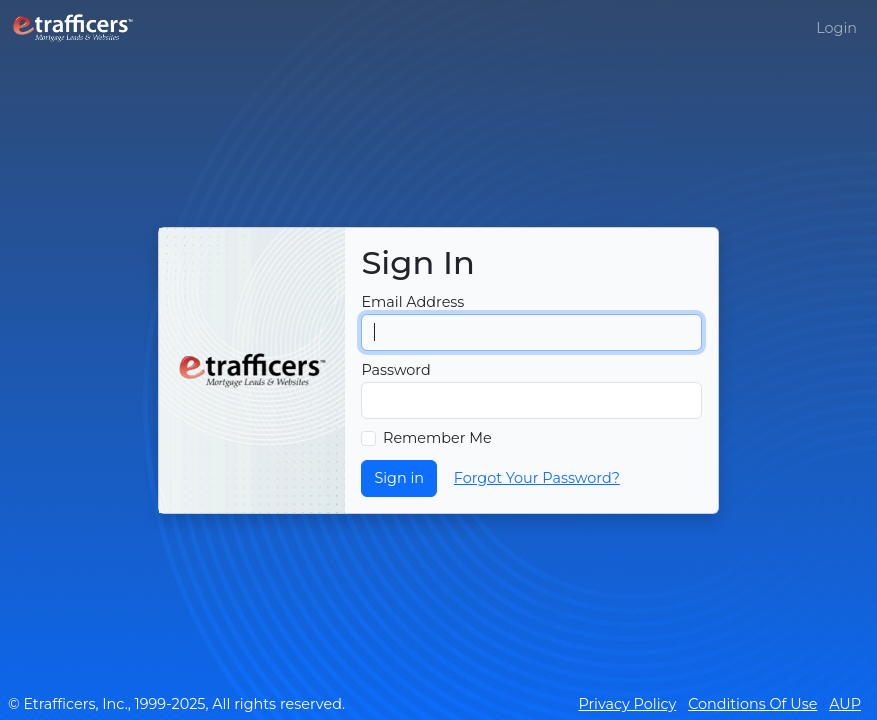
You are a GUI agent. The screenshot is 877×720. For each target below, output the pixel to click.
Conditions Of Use (752, 704)
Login (836, 28)
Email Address (412, 302)
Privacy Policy (627, 704)
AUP (845, 704)
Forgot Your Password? (537, 478)
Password (395, 370)
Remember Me (437, 438)
